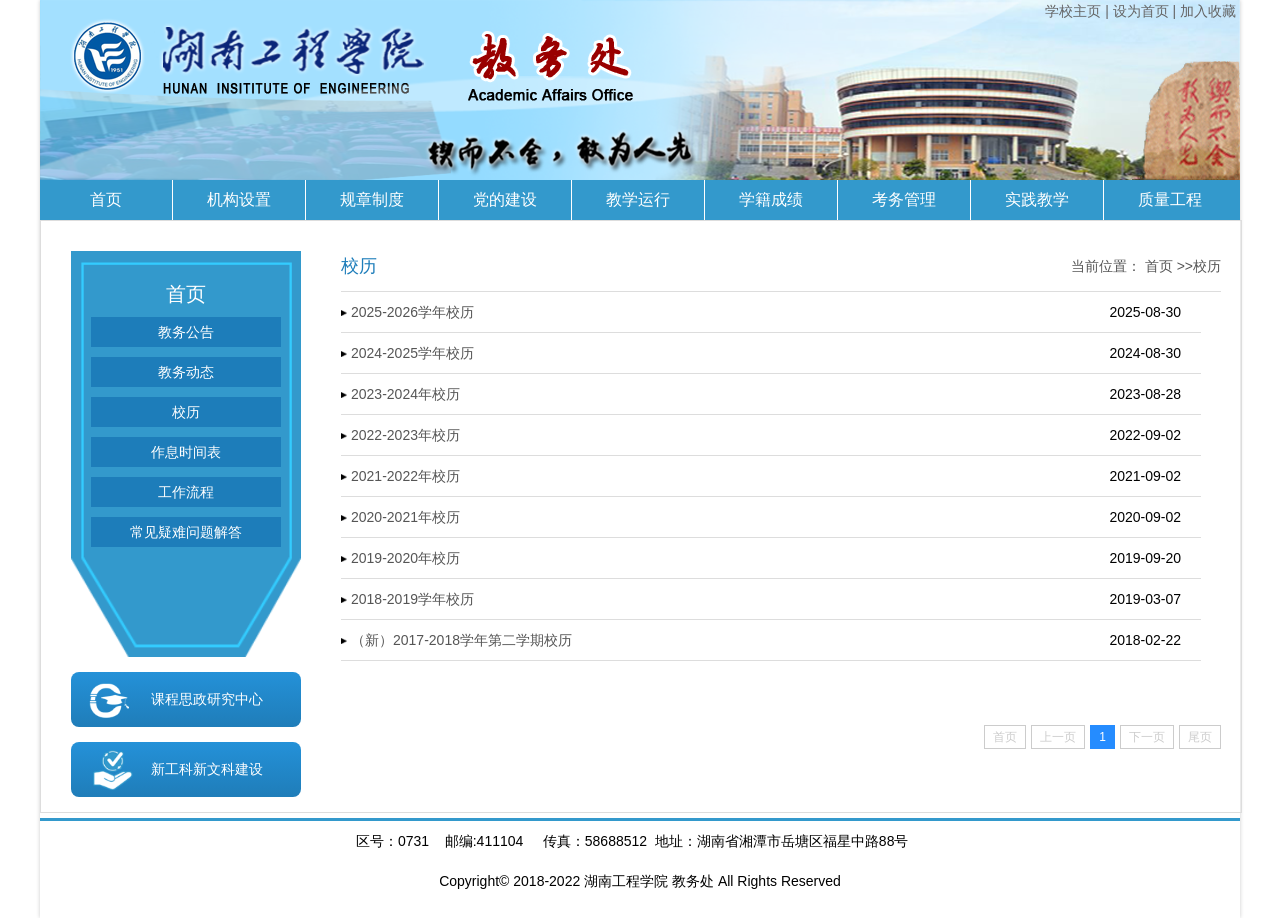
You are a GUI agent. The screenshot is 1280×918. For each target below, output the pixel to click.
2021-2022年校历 (405, 476)
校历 (186, 412)
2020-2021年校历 (405, 517)
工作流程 (186, 492)
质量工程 (1170, 199)
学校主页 (1073, 11)
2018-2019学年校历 (412, 599)
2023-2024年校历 (405, 394)
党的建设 (505, 199)
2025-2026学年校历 (412, 312)
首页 (106, 199)
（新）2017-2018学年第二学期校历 (461, 640)
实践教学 (1037, 199)
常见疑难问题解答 (186, 532)
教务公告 (186, 332)
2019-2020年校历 (405, 558)
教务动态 (186, 372)
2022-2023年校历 (405, 435)
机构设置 (239, 199)
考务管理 (904, 199)
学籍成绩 (771, 199)
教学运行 (638, 199)
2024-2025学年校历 (412, 353)
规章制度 (372, 199)
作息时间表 (186, 452)
